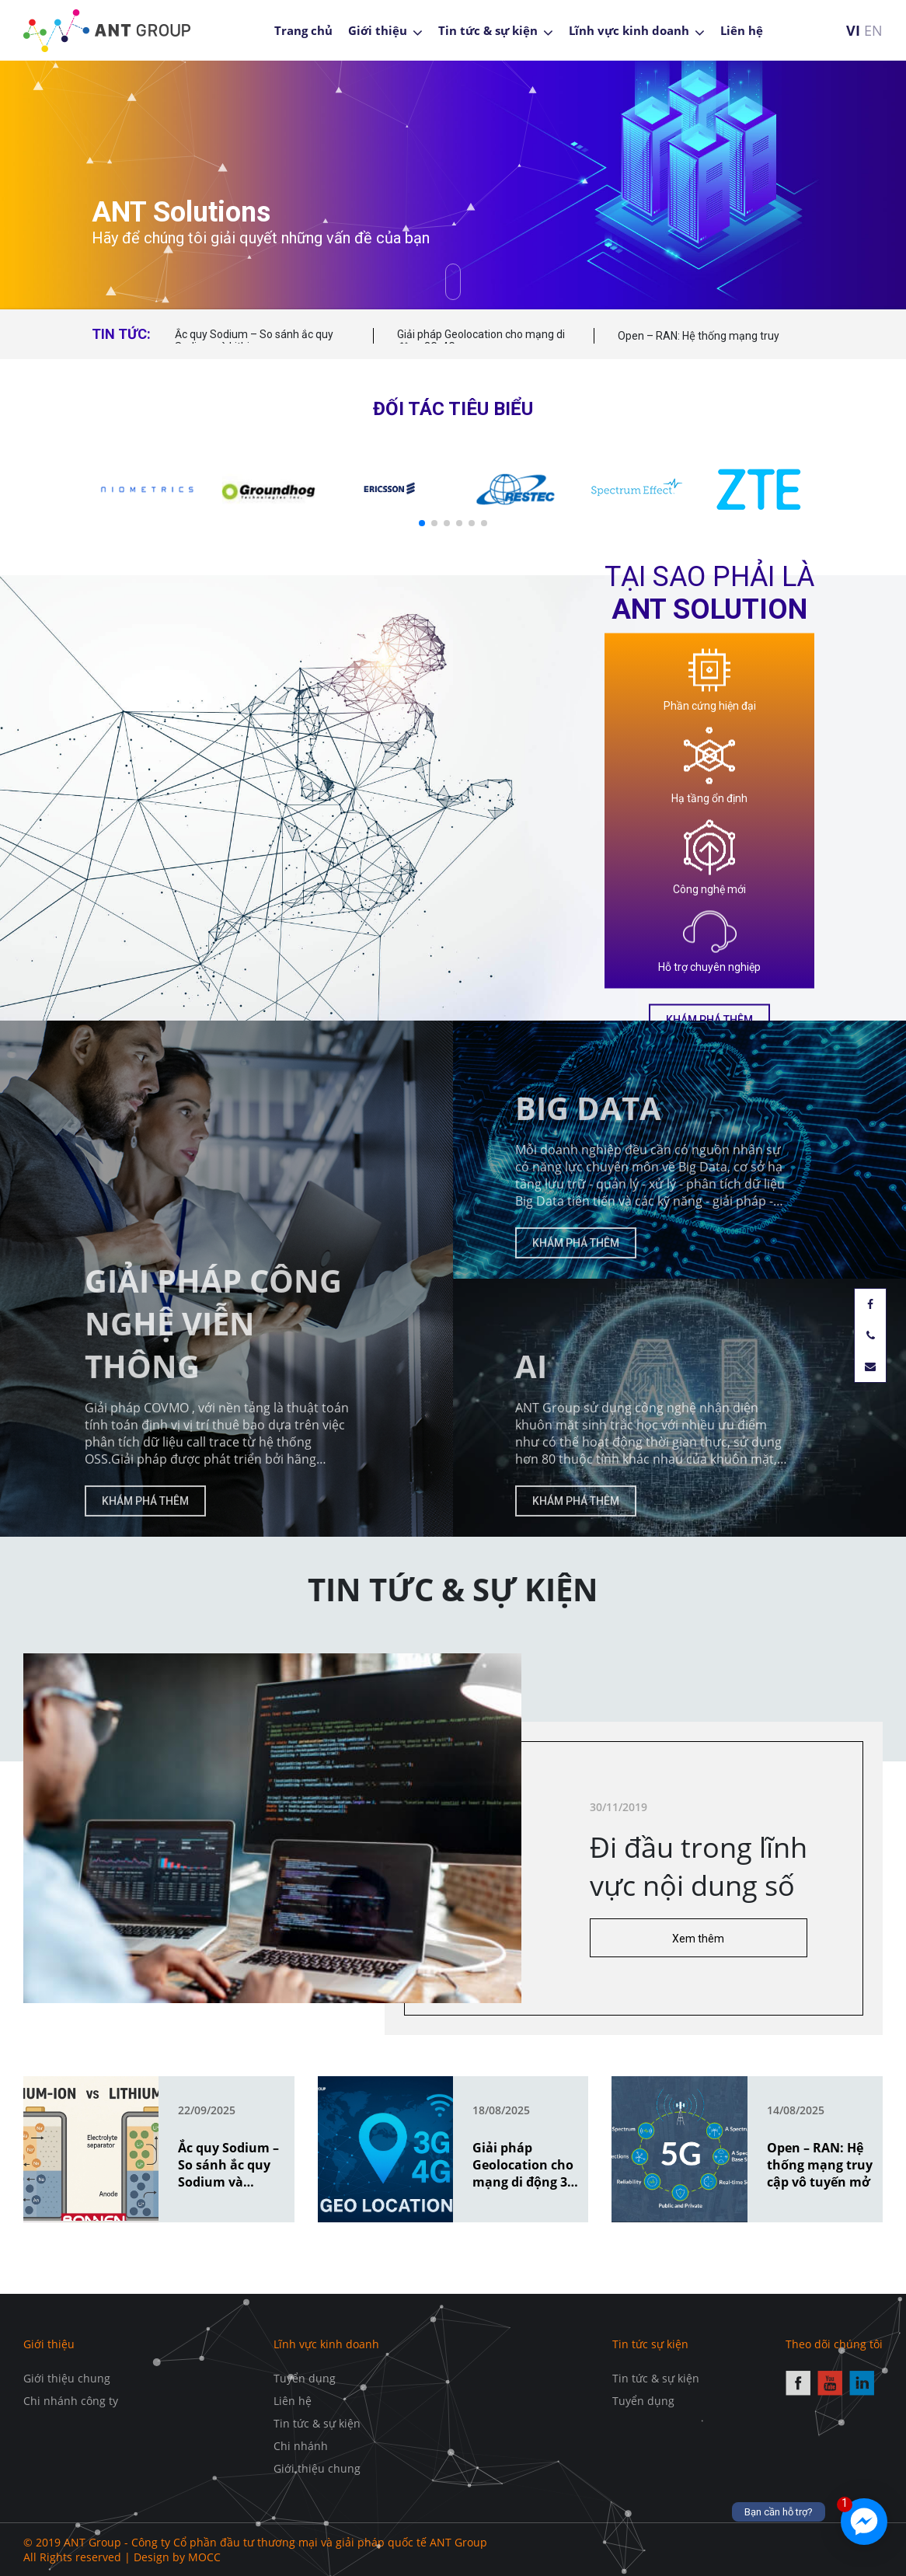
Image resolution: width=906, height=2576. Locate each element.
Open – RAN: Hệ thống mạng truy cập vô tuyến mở (698, 343)
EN (873, 30)
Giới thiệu (377, 30)
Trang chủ (303, 30)
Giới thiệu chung (66, 2378)
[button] (422, 523)
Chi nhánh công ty (70, 2400)
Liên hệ (741, 30)
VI (853, 30)
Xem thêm (748, 1938)
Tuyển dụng (305, 2378)
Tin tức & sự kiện (488, 30)
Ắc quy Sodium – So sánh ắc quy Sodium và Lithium (254, 340)
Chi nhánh (301, 2445)
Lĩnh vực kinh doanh (629, 30)
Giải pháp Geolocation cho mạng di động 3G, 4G (481, 340)
